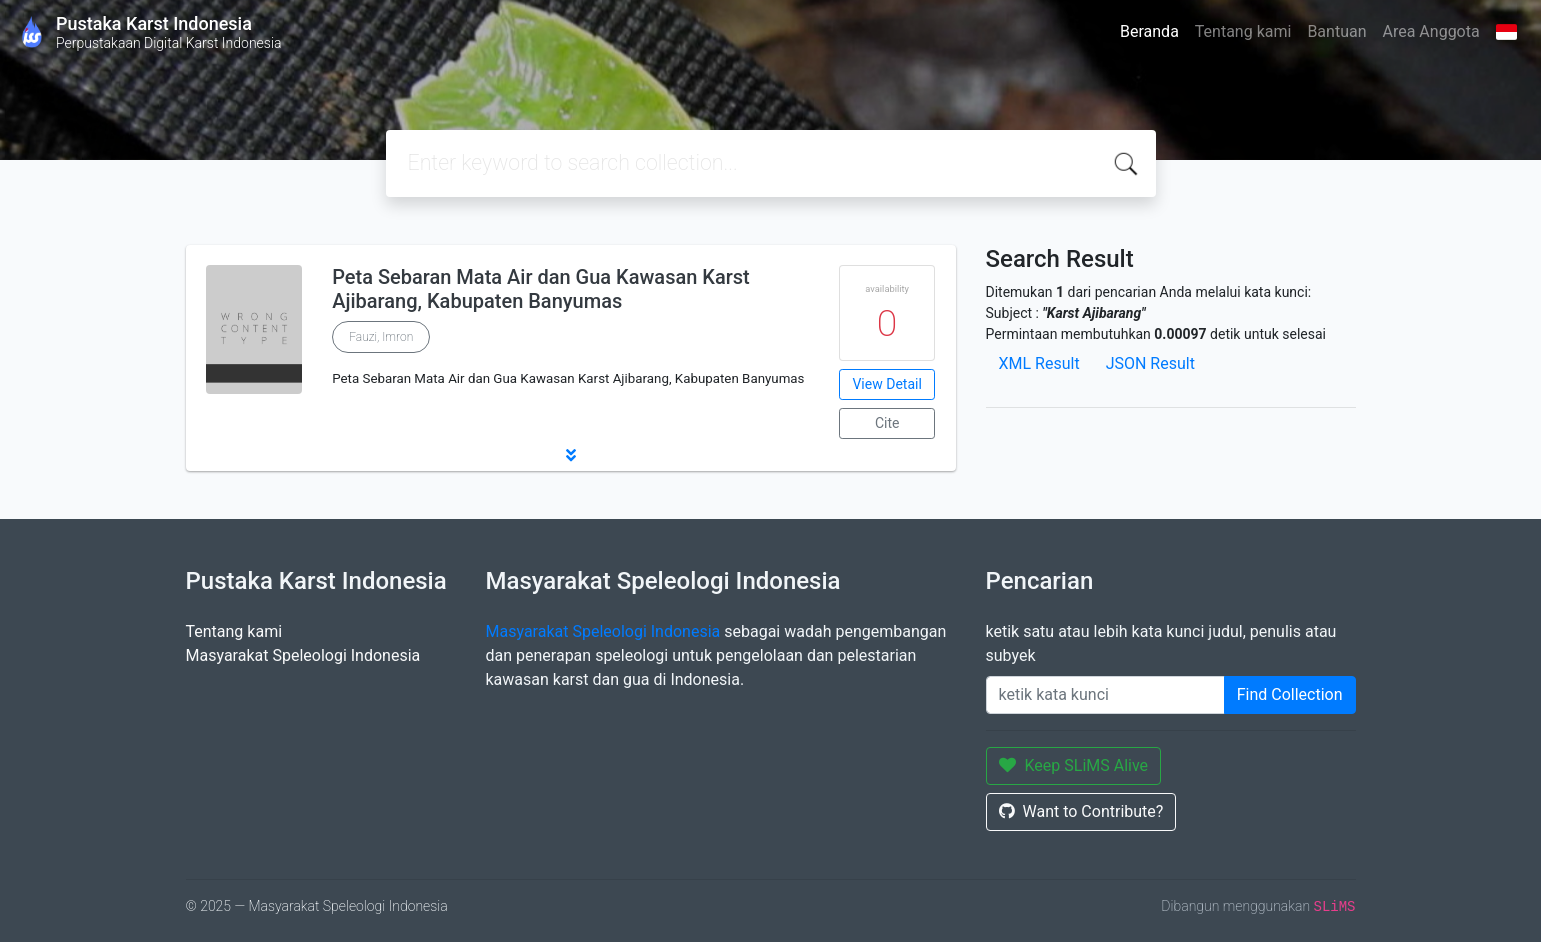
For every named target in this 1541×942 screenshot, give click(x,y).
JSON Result (1150, 363)
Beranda (1149, 31)
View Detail (886, 384)
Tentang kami (1243, 31)
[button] (571, 455)
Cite (887, 423)
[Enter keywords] (1105, 695)
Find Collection (1290, 694)
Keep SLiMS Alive (1074, 765)
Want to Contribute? (1081, 811)
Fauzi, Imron (381, 337)
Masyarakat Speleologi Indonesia (303, 655)
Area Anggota (1431, 31)
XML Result (1039, 363)
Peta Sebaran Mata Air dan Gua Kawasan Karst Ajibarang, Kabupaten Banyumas (541, 289)
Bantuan (1336, 31)
